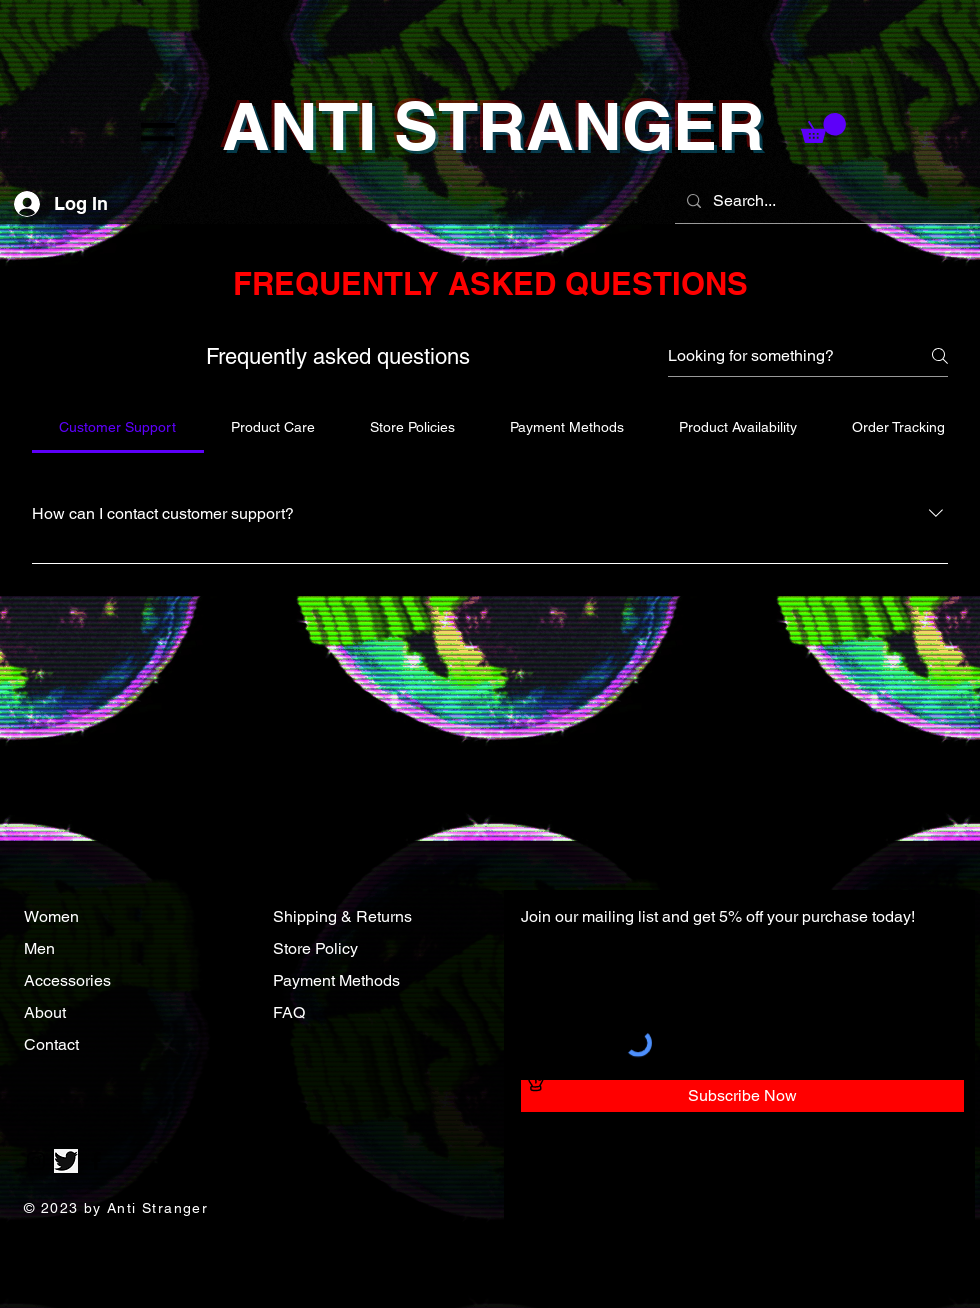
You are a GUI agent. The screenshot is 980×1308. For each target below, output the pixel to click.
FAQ (289, 1012)
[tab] (118, 427)
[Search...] (825, 201)
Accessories (69, 980)
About (47, 1012)
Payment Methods (336, 980)
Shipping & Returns (342, 916)
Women (51, 916)
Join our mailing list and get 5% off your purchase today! (718, 916)
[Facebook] (96, 1161)
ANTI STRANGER (493, 126)
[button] (158, 132)
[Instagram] (36, 1161)
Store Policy (315, 948)
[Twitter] (66, 1161)
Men (39, 948)
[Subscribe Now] (742, 1096)
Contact (53, 1044)
